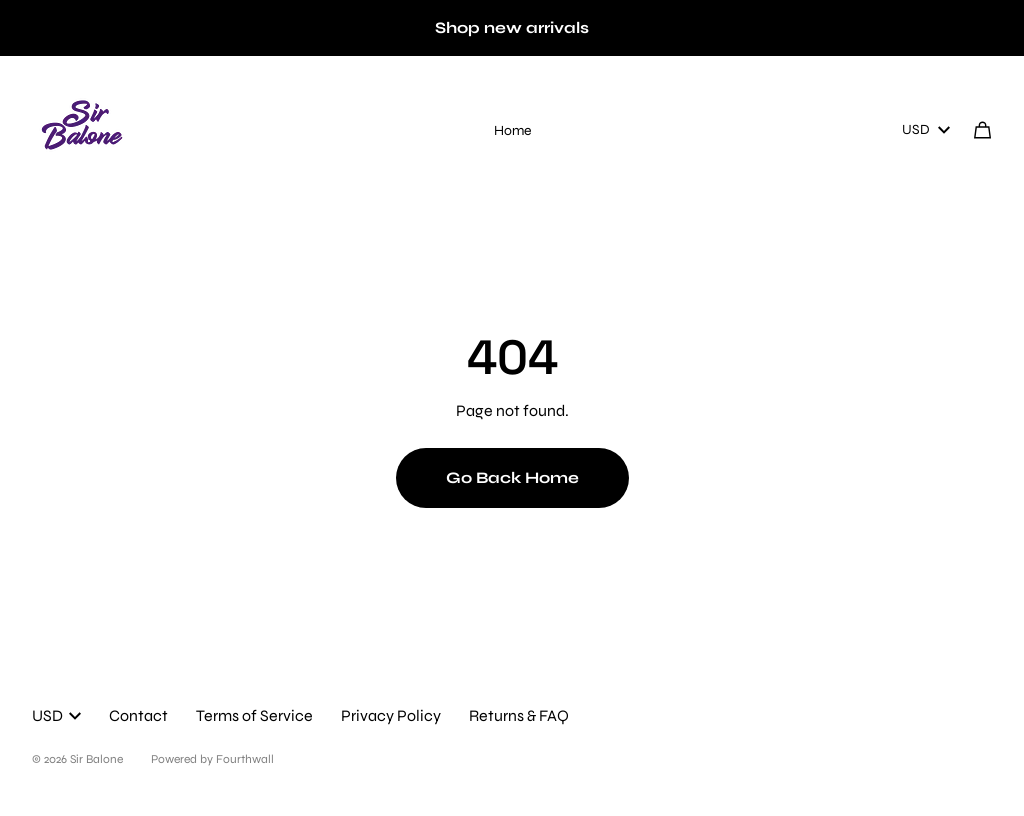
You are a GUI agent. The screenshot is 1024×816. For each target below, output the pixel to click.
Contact (138, 715)
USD (926, 129)
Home (512, 130)
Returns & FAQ (519, 715)
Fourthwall (245, 759)
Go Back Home (512, 477)
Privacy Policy (391, 715)
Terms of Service (254, 715)
